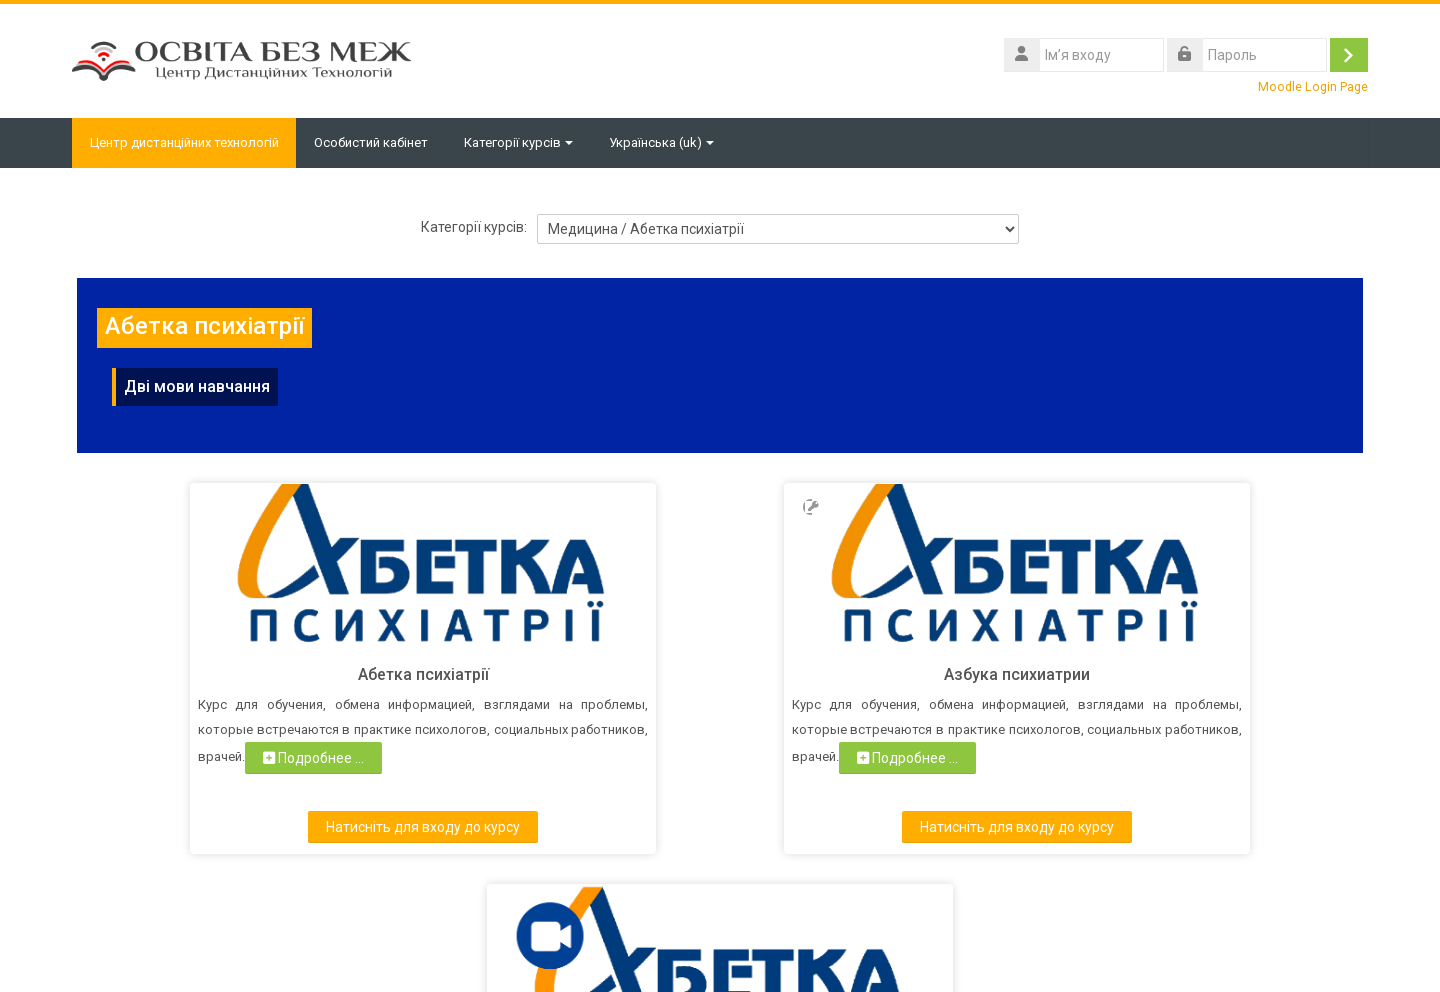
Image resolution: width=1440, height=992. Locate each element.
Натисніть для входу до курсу (309, 827)
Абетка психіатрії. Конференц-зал (1131, 674)
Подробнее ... (268, 783)
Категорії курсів (523, 142)
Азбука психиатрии (720, 674)
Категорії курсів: (474, 227)
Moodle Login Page (1313, 86)
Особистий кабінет (376, 142)
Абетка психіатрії (309, 674)
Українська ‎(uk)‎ (666, 142)
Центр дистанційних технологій (186, 142)
